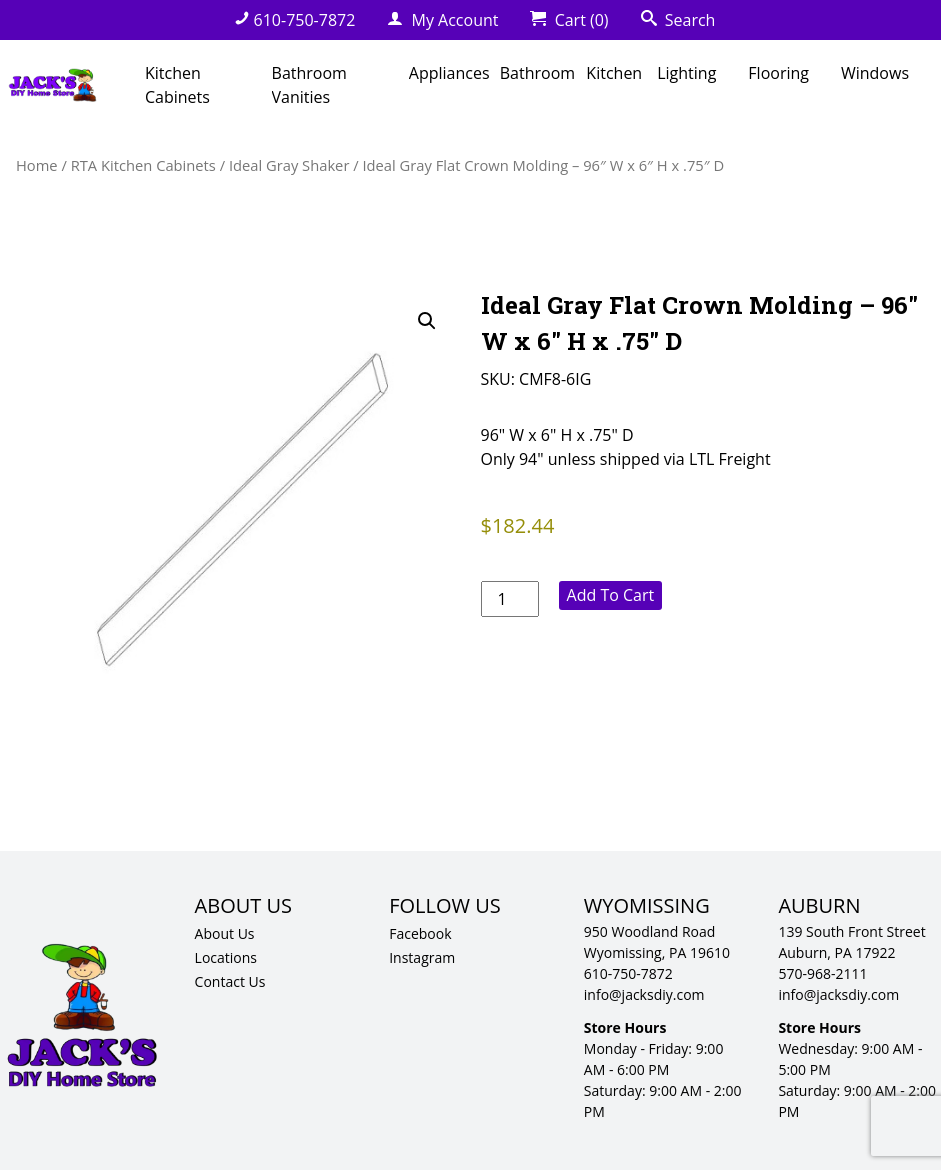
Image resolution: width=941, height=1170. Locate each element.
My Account (442, 20)
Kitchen (614, 73)
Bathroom (537, 73)
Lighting (686, 73)
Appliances (449, 73)
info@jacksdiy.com (644, 994)
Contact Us (230, 981)
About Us (225, 933)
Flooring (778, 73)
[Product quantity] (510, 599)
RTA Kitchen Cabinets (143, 165)
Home (37, 165)
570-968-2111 (822, 973)
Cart (569, 20)
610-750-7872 (295, 20)
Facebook (420, 933)
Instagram (422, 957)
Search (678, 20)
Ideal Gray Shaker (289, 165)
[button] (427, 321)
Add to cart (611, 595)
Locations (226, 957)
